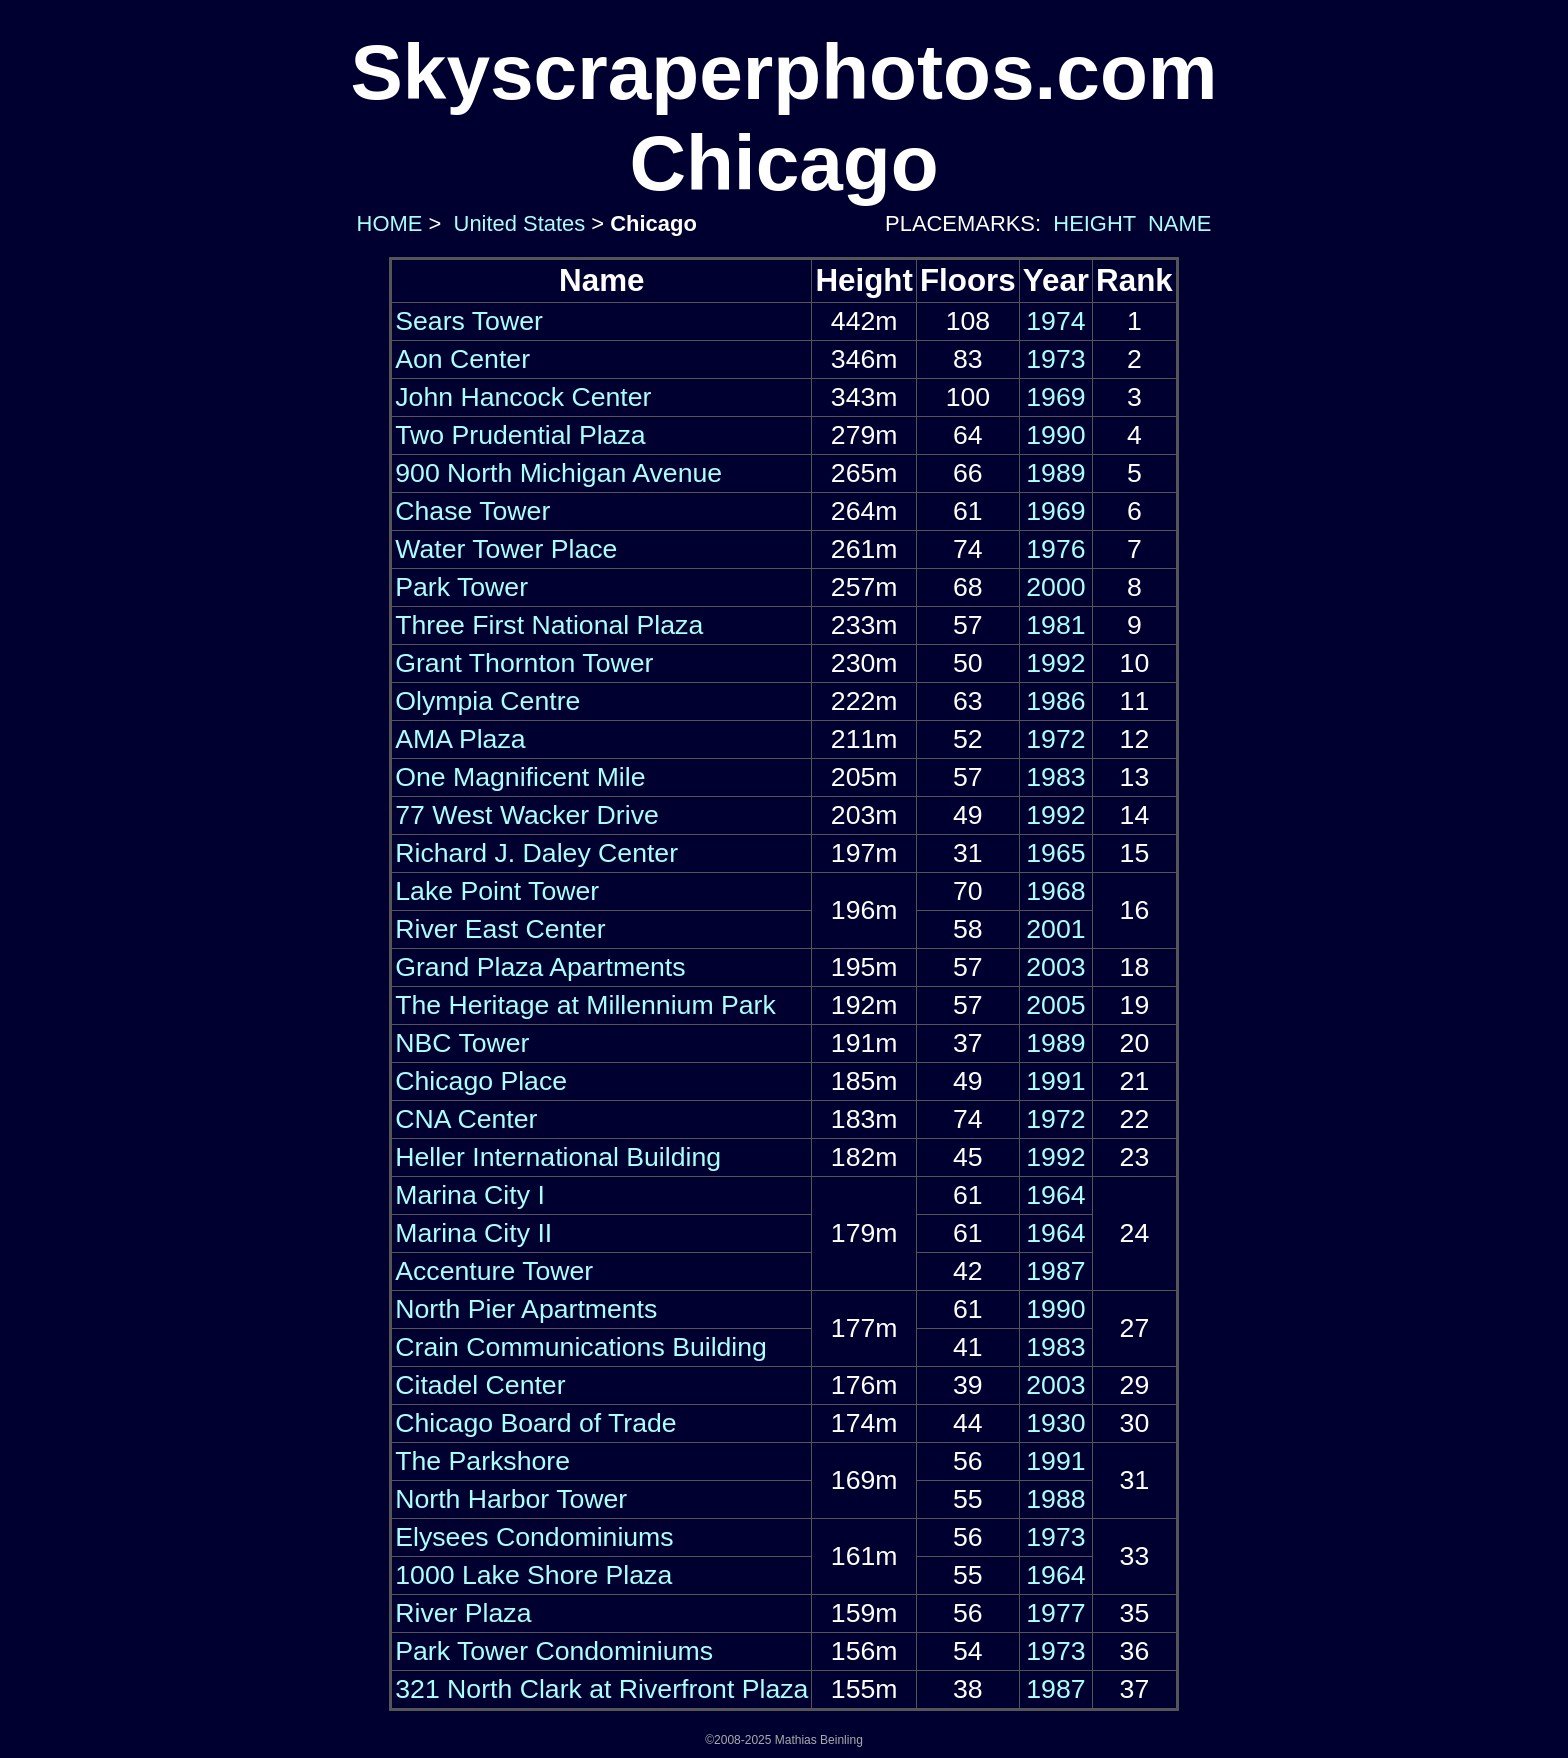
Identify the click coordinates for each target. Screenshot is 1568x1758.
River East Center (500, 929)
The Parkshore (482, 1461)
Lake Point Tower (497, 891)
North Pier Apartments (526, 1309)
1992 (1055, 663)
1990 (1055, 435)
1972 (1055, 739)
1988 (1055, 1499)
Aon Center (462, 359)
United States (516, 223)
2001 (1055, 929)
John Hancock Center (523, 397)
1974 (1055, 321)
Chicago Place (481, 1081)
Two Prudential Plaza (520, 435)
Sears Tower (469, 321)
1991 (1055, 1081)
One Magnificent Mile (520, 777)
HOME (387, 223)
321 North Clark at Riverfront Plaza (601, 1689)
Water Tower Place (506, 549)
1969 (1055, 397)
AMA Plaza (460, 739)
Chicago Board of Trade (535, 1423)
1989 (1055, 473)
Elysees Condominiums (534, 1537)
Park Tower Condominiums (554, 1651)
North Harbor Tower (511, 1499)
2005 (1055, 1005)
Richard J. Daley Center (536, 853)
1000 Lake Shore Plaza (533, 1575)
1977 (1055, 1613)
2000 (1055, 587)
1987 (1055, 1271)
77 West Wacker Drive (527, 815)
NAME (1180, 223)
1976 (1055, 549)
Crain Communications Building (581, 1347)
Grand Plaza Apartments (540, 967)
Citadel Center (480, 1385)
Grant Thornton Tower (524, 663)
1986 (1055, 701)
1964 (1055, 1195)
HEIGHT (1094, 223)
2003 (1055, 967)
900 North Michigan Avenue (558, 473)
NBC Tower (462, 1043)
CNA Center (466, 1119)
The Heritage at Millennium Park (585, 1005)
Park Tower (461, 587)
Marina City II (473, 1233)
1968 (1055, 891)
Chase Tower (472, 511)
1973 (1055, 359)
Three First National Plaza (549, 625)
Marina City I (470, 1195)
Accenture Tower (494, 1271)
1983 (1055, 777)
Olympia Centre (487, 701)
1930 (1055, 1423)
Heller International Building (558, 1157)
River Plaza (463, 1613)
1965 (1055, 853)
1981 (1055, 625)
